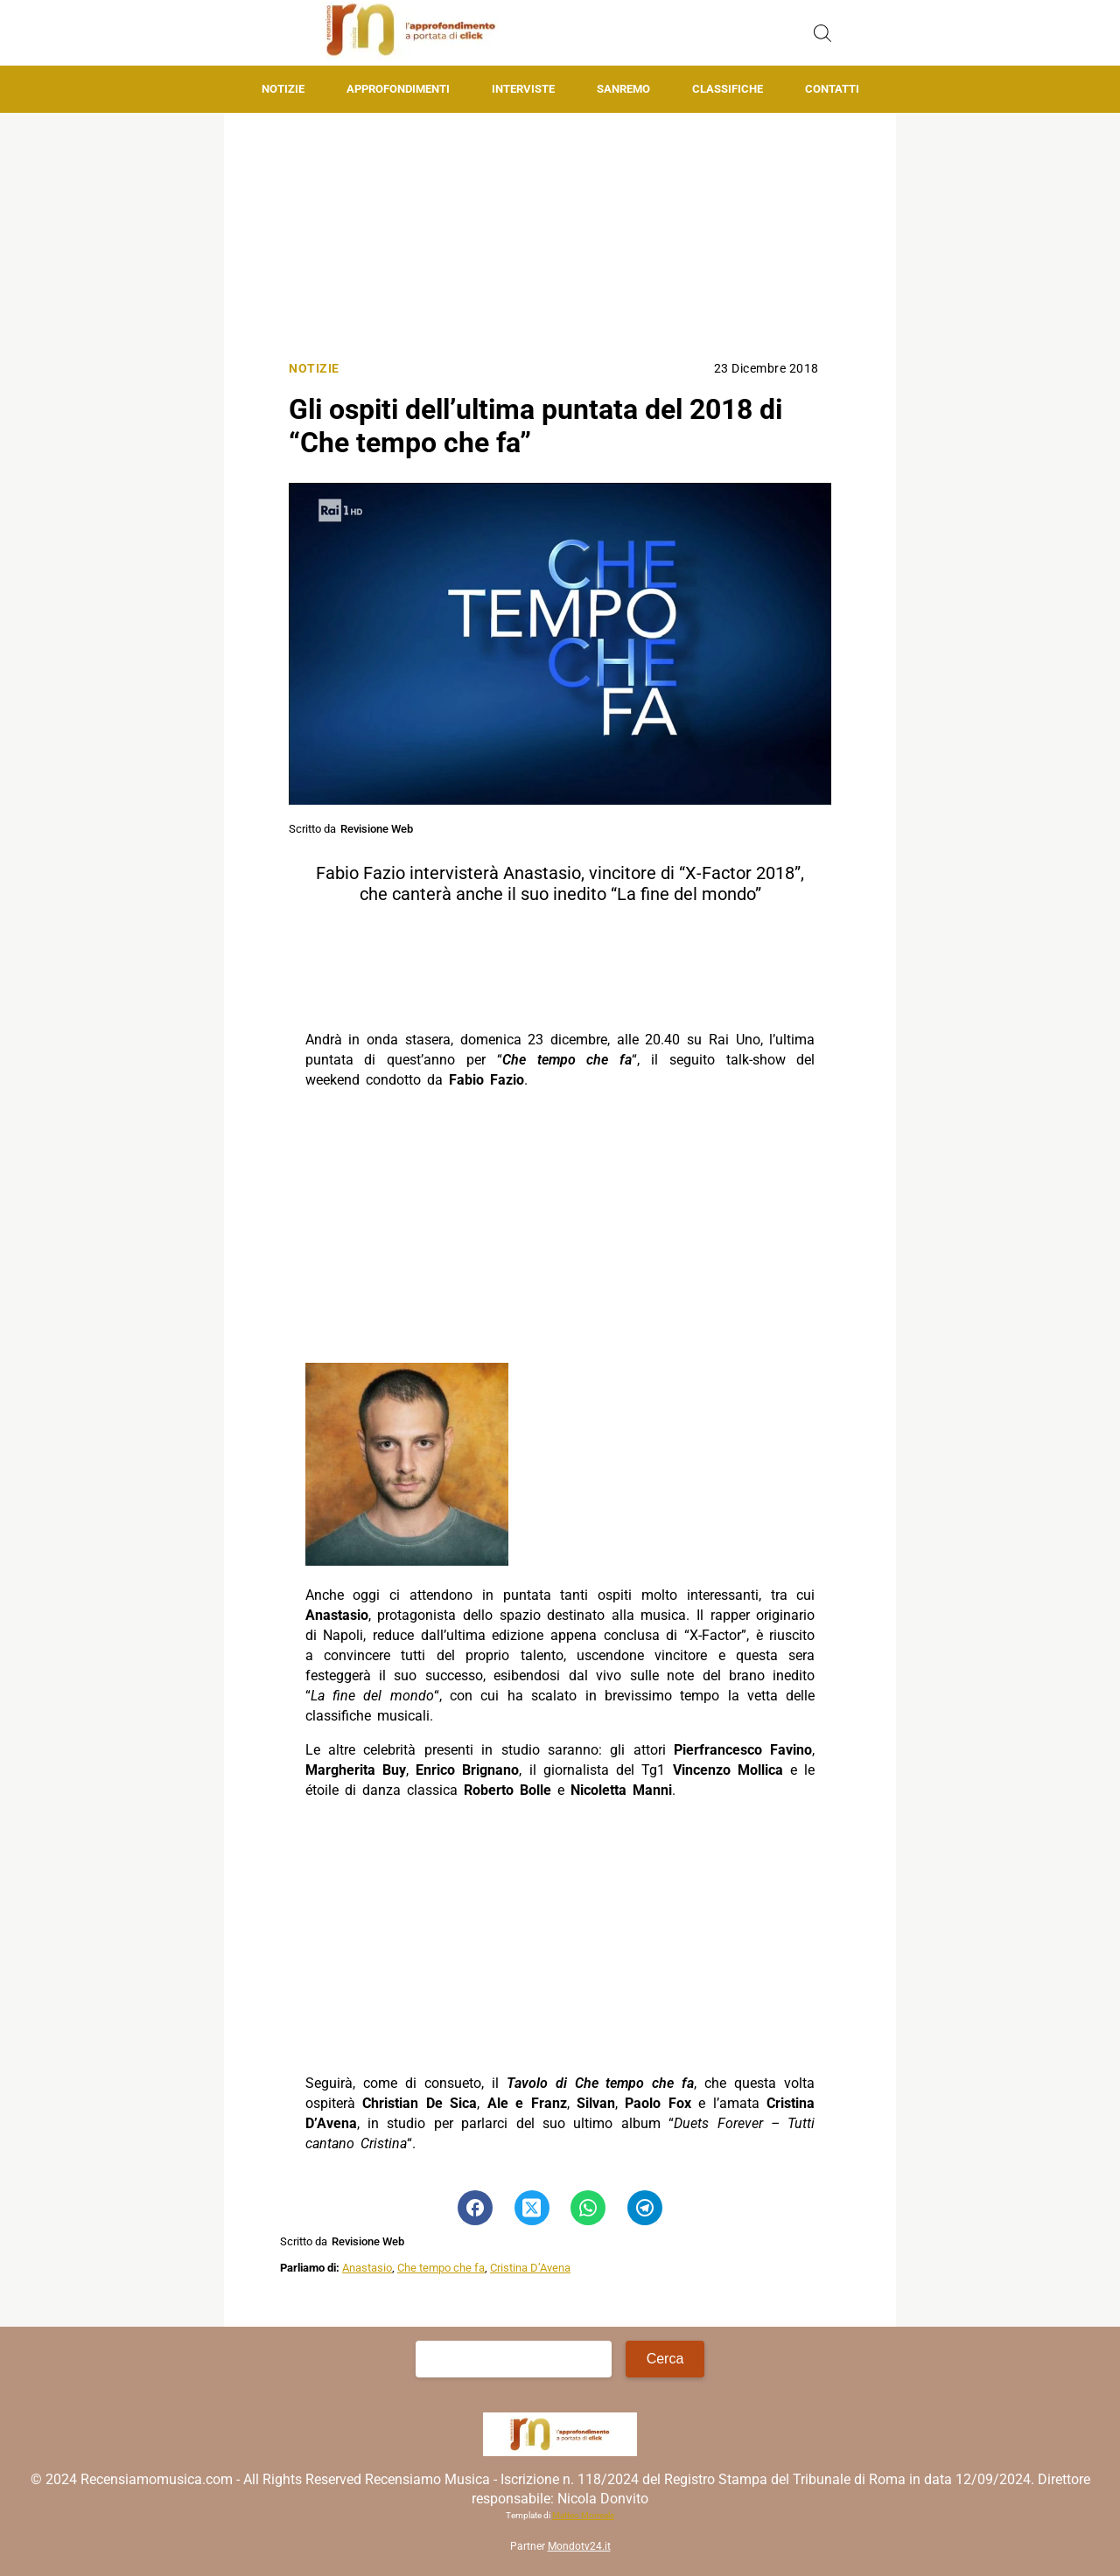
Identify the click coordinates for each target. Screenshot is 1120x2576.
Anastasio (367, 2267)
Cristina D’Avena (530, 2267)
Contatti (832, 88)
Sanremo (623, 88)
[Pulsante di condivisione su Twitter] (532, 2207)
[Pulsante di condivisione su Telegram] (644, 2207)
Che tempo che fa (441, 2267)
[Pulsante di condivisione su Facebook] (475, 2207)
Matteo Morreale (583, 2515)
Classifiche (727, 88)
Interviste (523, 88)
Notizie (283, 88)
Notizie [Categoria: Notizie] (314, 368)
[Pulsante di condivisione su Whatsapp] (588, 2207)
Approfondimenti (398, 88)
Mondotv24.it (579, 2546)
